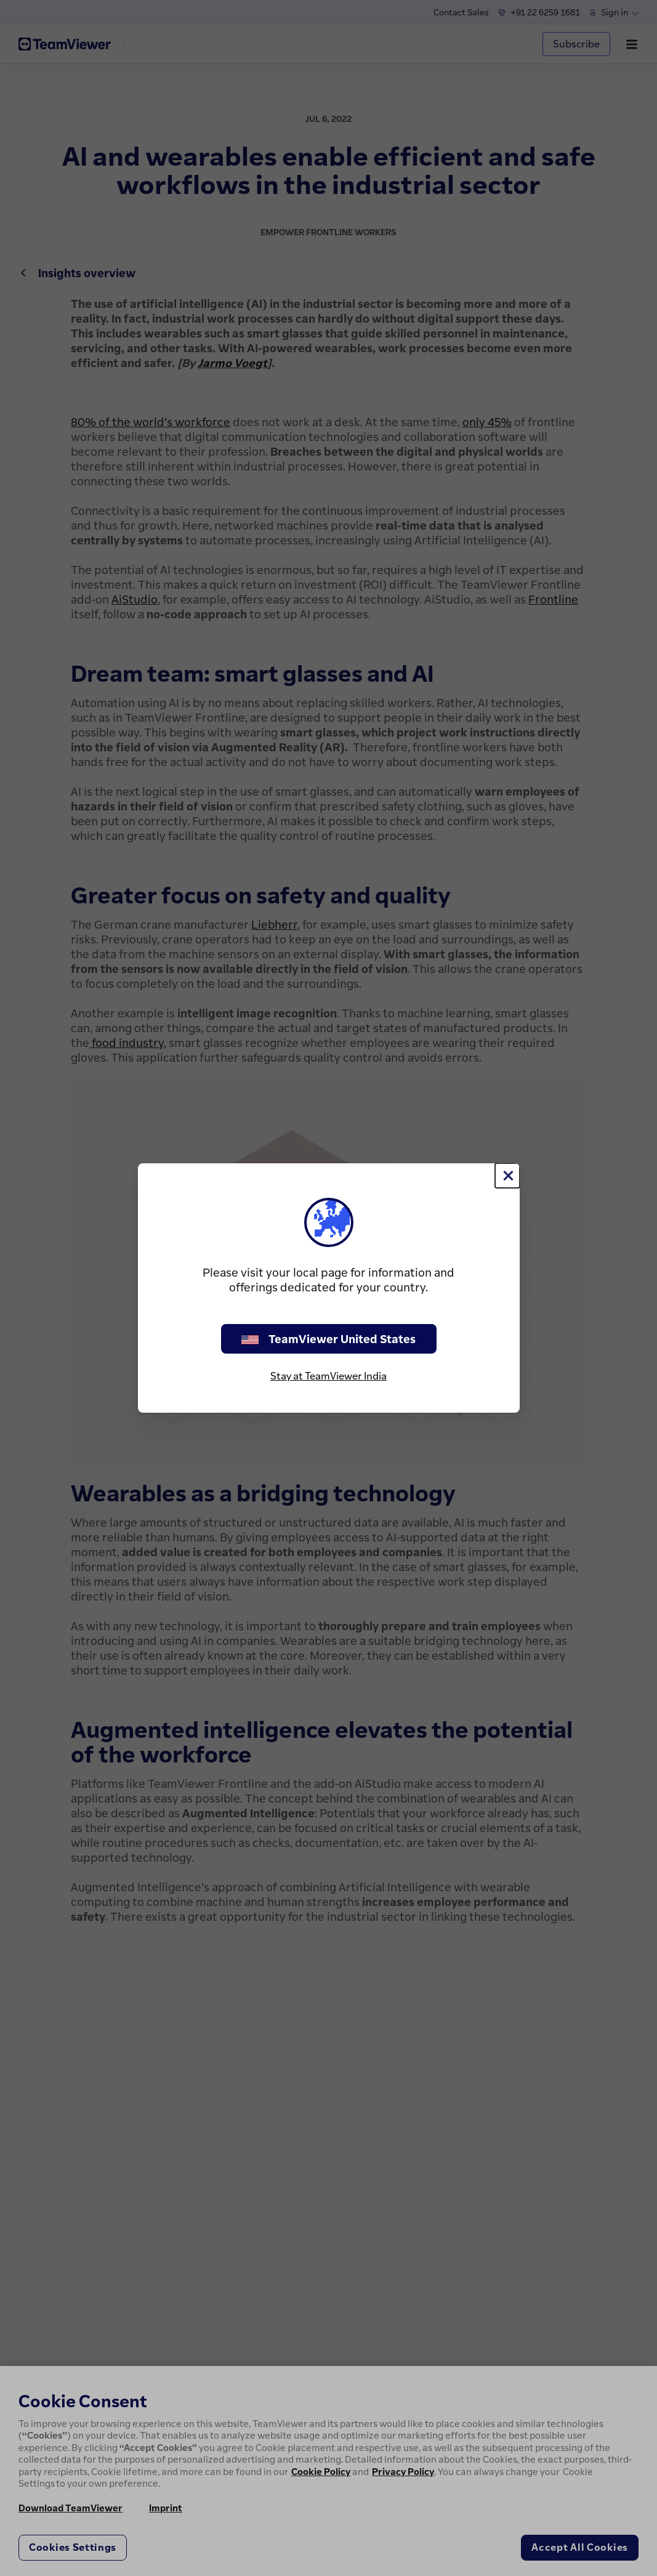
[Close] (507, 1175)
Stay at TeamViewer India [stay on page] (328, 1376)
